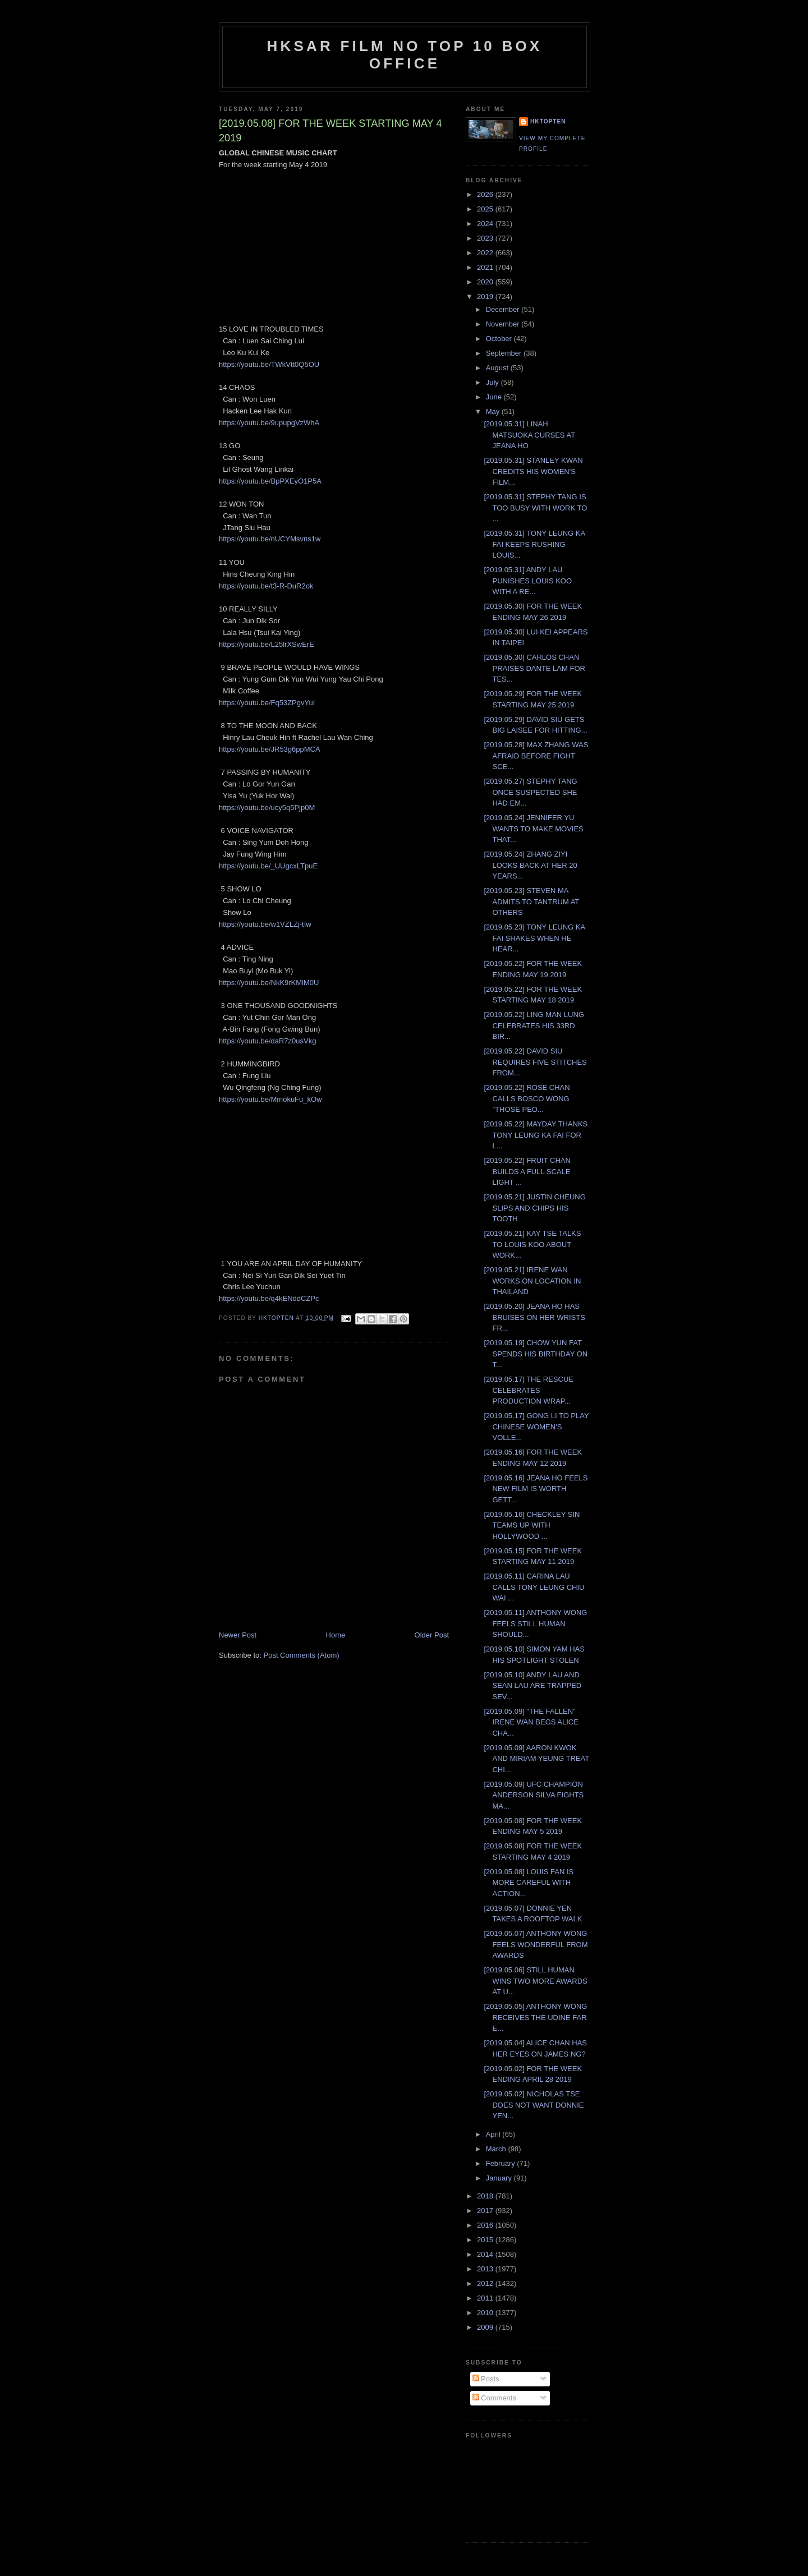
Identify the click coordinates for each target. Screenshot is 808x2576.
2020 (486, 282)
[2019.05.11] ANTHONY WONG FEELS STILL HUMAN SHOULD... (535, 1623)
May (494, 411)
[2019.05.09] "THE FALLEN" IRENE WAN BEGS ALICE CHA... (531, 1722)
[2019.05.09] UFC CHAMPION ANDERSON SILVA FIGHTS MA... (534, 1795)
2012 (486, 2283)
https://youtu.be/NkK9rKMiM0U (269, 982)
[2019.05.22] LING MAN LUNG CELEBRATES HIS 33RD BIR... (534, 1025)
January (500, 2178)
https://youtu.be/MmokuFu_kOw (270, 1099)
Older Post (432, 1635)
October (500, 338)
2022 (486, 253)
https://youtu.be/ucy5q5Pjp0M (267, 807)
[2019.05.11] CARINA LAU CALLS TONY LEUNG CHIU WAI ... (534, 1587)
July (493, 382)
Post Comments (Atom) (301, 1655)
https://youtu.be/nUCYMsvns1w (269, 539)
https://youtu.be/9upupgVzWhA (269, 422)
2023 (486, 238)
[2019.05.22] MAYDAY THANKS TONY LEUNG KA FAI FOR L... (535, 1135)
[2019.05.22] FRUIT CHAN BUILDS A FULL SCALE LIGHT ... (527, 1171)
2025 (486, 209)
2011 (486, 2298)
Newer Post (237, 1635)
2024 (486, 223)
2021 (486, 267)
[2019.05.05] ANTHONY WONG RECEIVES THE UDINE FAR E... (535, 2017)
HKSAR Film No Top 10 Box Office (405, 55)
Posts (485, 2379)
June (495, 397)
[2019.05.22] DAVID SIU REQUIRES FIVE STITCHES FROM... (535, 1062)
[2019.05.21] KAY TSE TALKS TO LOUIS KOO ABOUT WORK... (532, 1244)
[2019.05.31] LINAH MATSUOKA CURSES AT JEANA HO (529, 435)
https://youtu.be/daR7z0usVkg (267, 1041)
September (505, 353)
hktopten (548, 121)
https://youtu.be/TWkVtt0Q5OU (269, 364)
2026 (486, 194)
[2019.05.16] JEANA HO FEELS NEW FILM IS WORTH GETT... (535, 1489)
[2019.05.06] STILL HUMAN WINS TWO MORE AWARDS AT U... (535, 1981)
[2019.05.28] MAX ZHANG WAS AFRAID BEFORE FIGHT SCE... (536, 755)
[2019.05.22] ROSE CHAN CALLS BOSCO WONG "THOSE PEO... (527, 1098)
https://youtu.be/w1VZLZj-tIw (265, 924)
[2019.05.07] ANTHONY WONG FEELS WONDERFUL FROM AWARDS (535, 1944)
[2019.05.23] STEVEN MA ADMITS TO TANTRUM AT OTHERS (531, 901)
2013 (486, 2269)
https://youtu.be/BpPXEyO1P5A (270, 481)
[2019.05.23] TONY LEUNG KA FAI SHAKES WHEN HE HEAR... (534, 938)
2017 (486, 2210)
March (497, 2149)
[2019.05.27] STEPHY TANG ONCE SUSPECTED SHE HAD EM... (530, 792)
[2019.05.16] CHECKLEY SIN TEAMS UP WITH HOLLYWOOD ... (532, 1525)
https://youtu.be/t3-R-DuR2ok (266, 586)
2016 (486, 2225)
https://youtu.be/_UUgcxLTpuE (268, 866)
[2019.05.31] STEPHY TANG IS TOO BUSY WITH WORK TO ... (535, 508)
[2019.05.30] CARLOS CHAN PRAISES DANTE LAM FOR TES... (534, 668)
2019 (486, 296)
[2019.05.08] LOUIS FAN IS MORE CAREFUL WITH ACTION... (528, 1882)
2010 (486, 2312)
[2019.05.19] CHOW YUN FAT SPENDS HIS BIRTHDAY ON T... (535, 1353)
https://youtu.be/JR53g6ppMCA (269, 749)
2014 (486, 2254)
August (498, 368)
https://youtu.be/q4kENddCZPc (269, 1298)
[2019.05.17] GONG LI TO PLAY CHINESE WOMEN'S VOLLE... (536, 1426)
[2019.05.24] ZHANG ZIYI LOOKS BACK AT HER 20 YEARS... (530, 865)
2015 (486, 2239)
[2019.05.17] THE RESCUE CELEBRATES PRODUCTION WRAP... (528, 1390)
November (504, 324)
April (494, 2134)
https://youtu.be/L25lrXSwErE (266, 644)
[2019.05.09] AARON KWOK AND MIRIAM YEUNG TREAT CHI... (536, 1759)
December (504, 309)
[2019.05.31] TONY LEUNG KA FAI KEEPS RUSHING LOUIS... (534, 544)
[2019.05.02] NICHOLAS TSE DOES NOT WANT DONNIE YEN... (534, 2105)
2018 (486, 2196)
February (501, 2163)
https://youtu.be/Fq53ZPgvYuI (267, 702)
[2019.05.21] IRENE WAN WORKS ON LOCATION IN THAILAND (532, 1281)
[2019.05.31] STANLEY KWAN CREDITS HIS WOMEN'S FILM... (533, 471)
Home (336, 1635)
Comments (494, 2398)
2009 (486, 2327)
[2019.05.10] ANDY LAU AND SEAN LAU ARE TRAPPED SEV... (532, 1686)
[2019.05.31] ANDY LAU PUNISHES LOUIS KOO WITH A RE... (528, 580)
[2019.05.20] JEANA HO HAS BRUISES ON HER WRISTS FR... (534, 1317)
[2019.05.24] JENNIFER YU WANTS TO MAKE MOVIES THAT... (533, 828)
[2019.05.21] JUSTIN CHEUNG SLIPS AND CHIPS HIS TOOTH (534, 1208)
